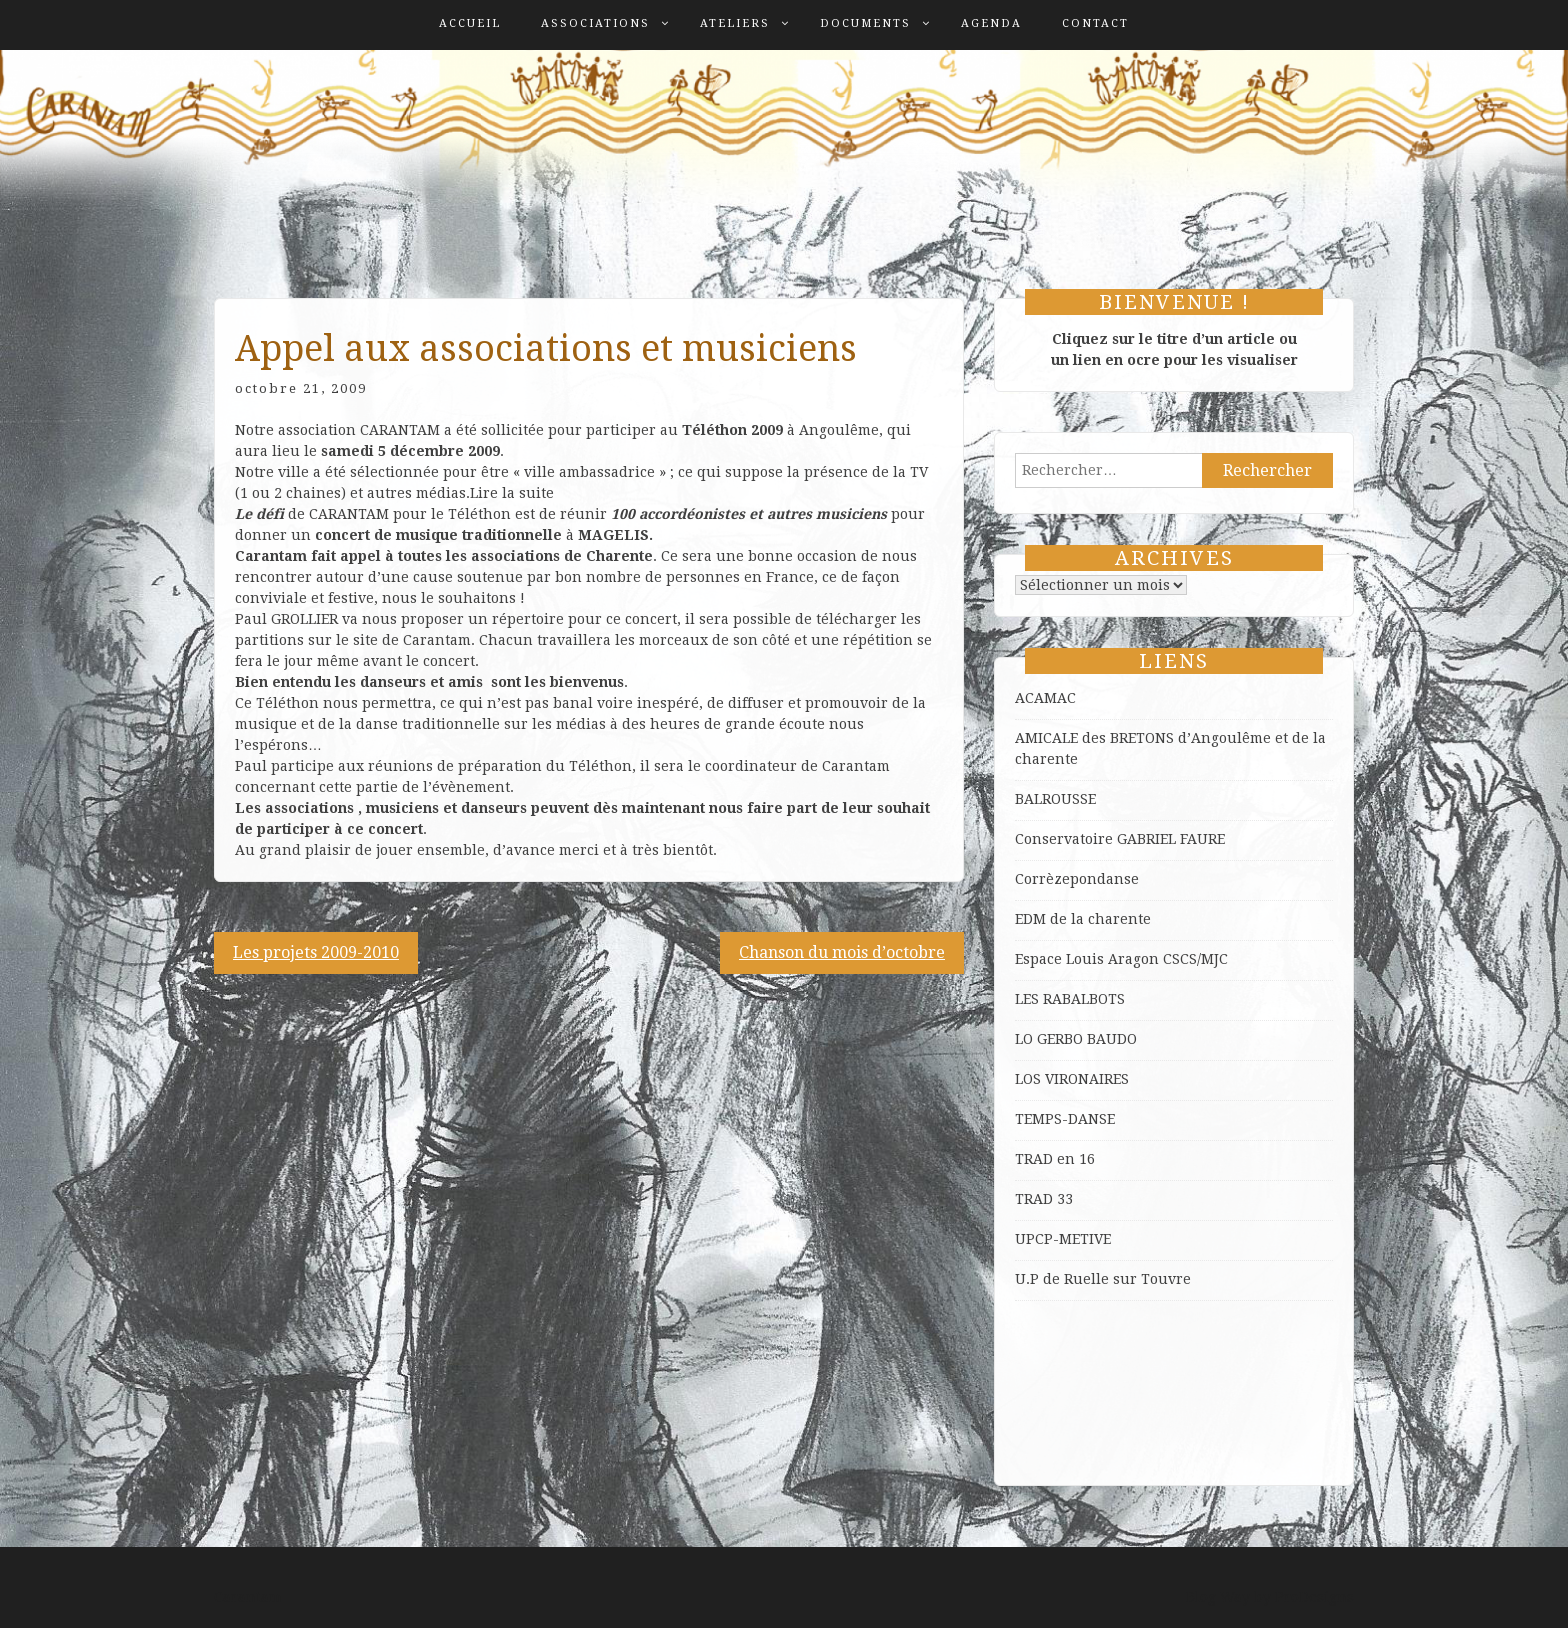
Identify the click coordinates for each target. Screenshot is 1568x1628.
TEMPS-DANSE (1065, 1119)
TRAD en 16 (1055, 1159)
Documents (865, 23)
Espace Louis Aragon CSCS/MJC (1121, 959)
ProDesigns (1314, 1597)
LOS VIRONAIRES (1072, 1079)
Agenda (991, 23)
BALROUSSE (1055, 799)
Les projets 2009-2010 (316, 952)
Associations (595, 23)
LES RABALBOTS (1070, 999)
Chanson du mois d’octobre (842, 952)
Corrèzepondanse (1077, 879)
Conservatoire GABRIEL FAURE (1120, 839)
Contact (1095, 23)
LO (1026, 1039)
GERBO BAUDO (1087, 1039)
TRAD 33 (1044, 1199)
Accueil (470, 23)
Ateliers (735, 23)
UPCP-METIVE (1063, 1239)
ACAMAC (1045, 698)
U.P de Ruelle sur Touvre (1103, 1279)
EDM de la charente (1083, 919)
